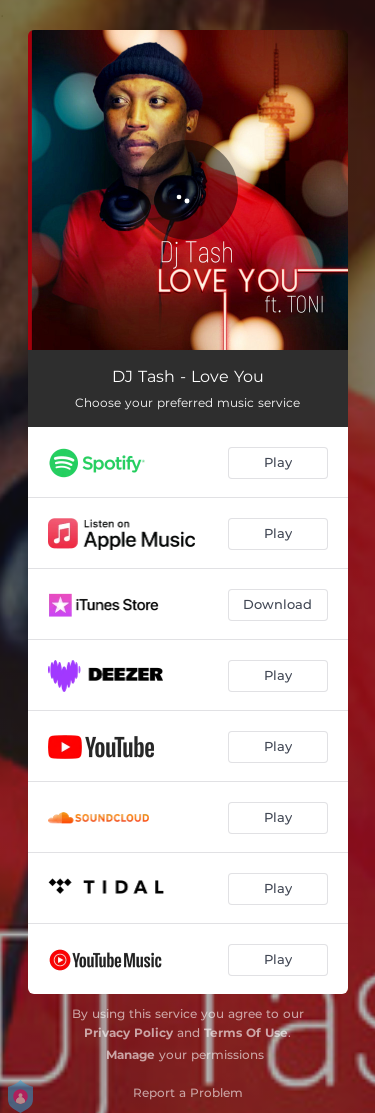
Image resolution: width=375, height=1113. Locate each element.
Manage (130, 1054)
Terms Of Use (246, 1032)
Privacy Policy (128, 1032)
